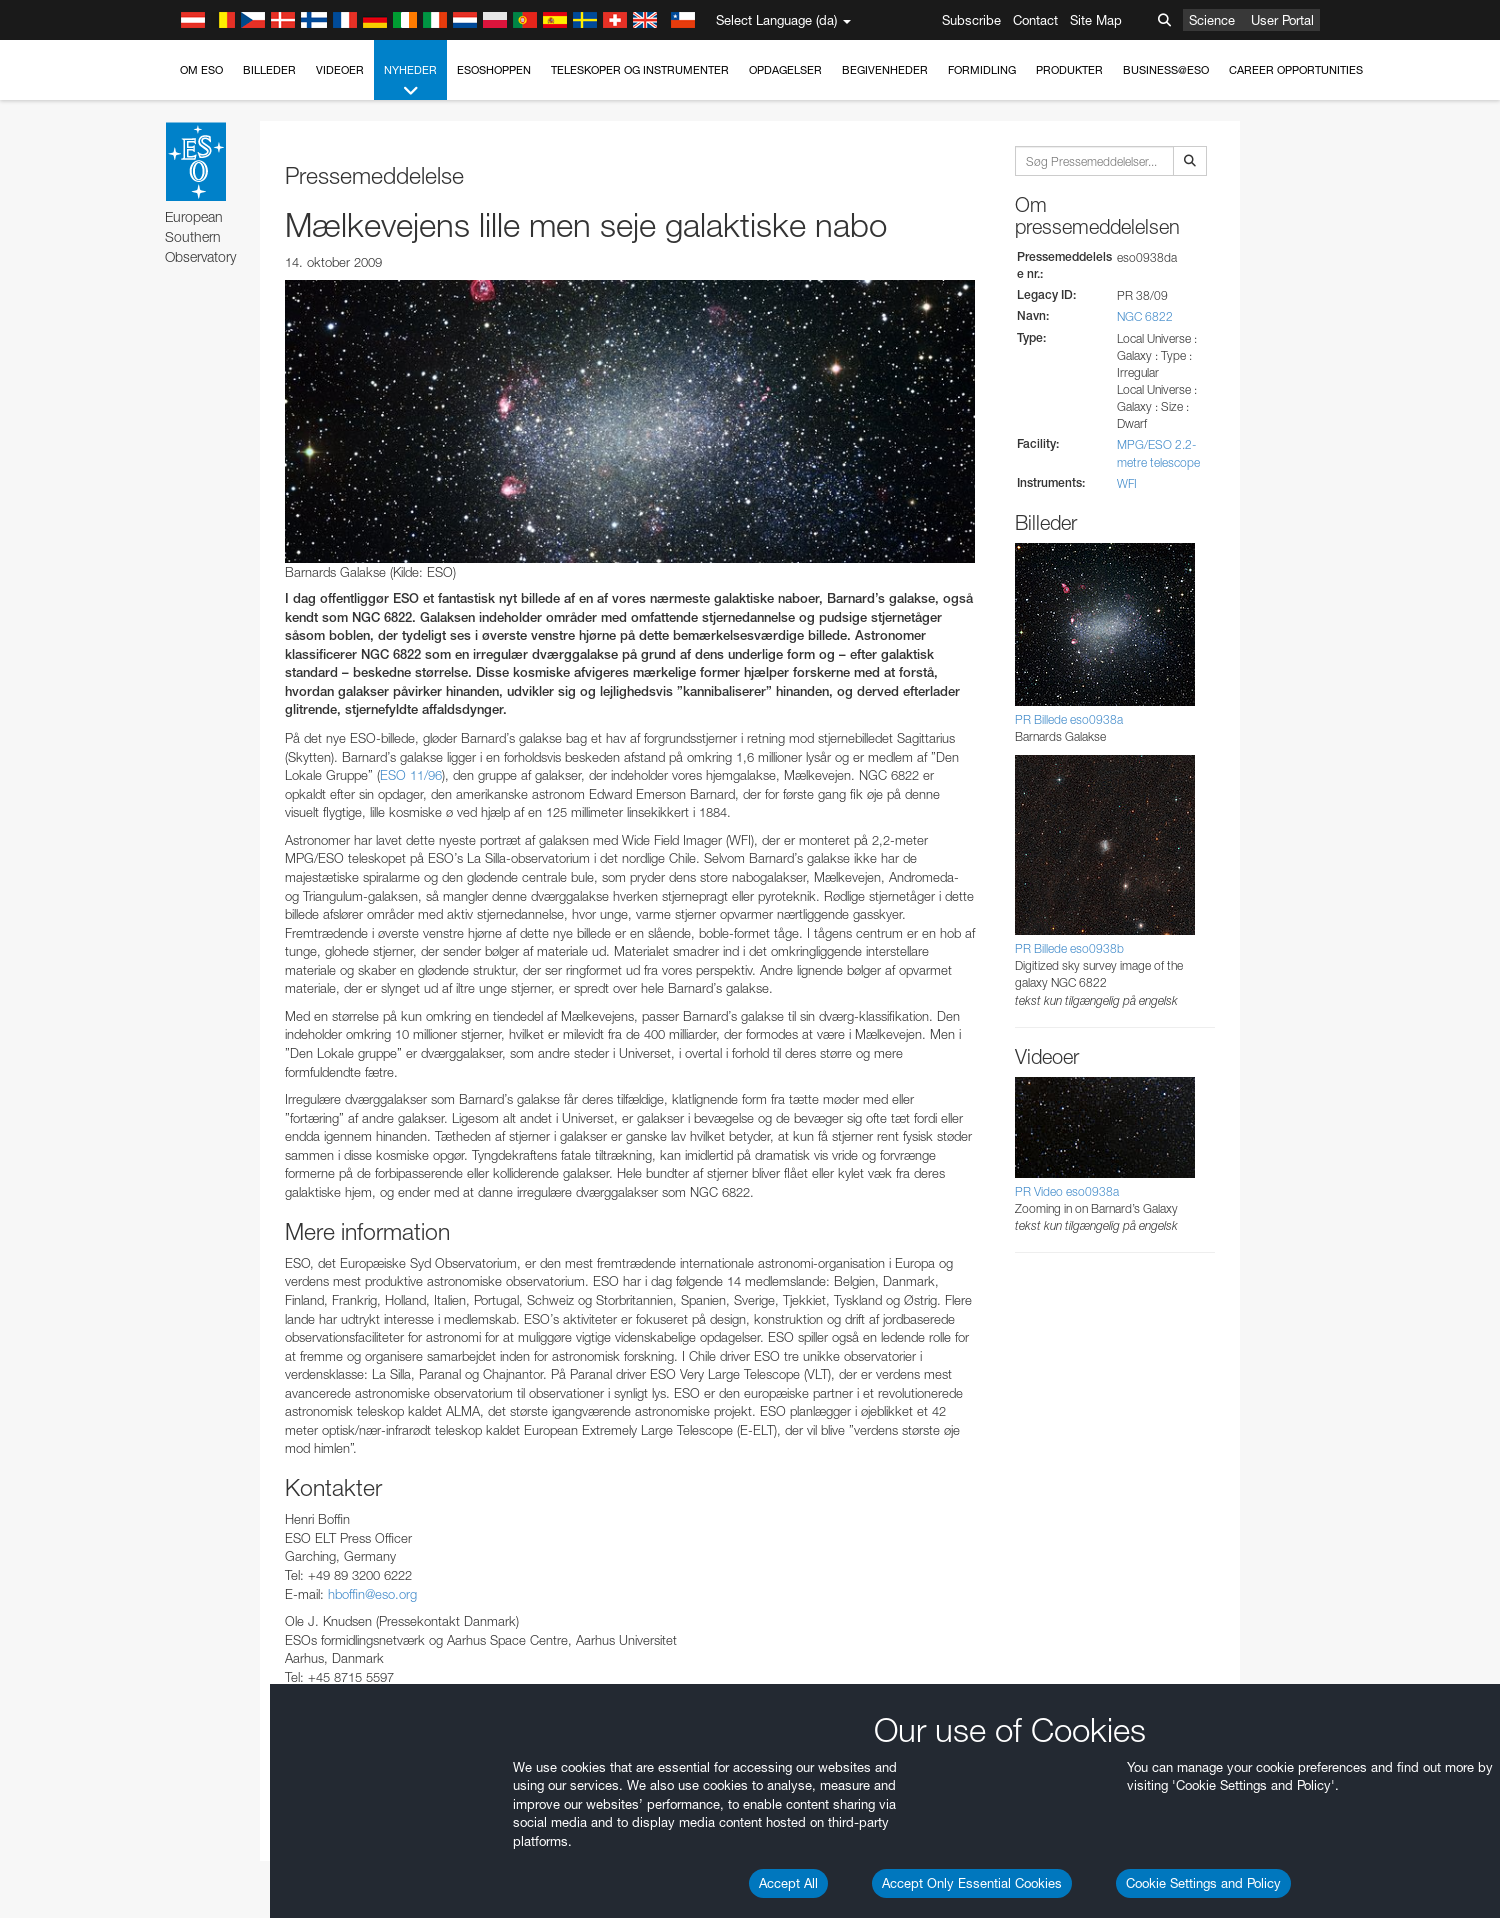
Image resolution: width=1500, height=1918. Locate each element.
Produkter (1069, 70)
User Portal (1282, 20)
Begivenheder (885, 70)
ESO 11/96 (411, 775)
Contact (1035, 20)
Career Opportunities (1296, 70)
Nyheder (410, 81)
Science (1212, 20)
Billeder (269, 70)
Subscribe (971, 20)
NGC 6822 (1145, 316)
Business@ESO (1166, 70)
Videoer (340, 70)
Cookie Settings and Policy (1203, 1883)
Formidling (982, 70)
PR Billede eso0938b (1069, 948)
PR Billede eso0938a (1069, 719)
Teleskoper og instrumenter (640, 70)
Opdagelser (785, 70)
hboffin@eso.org (372, 1594)
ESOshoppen (494, 70)
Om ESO (201, 70)
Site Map (1096, 20)
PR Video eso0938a (1067, 1191)
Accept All (788, 1883)
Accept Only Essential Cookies (972, 1883)
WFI (1127, 483)
